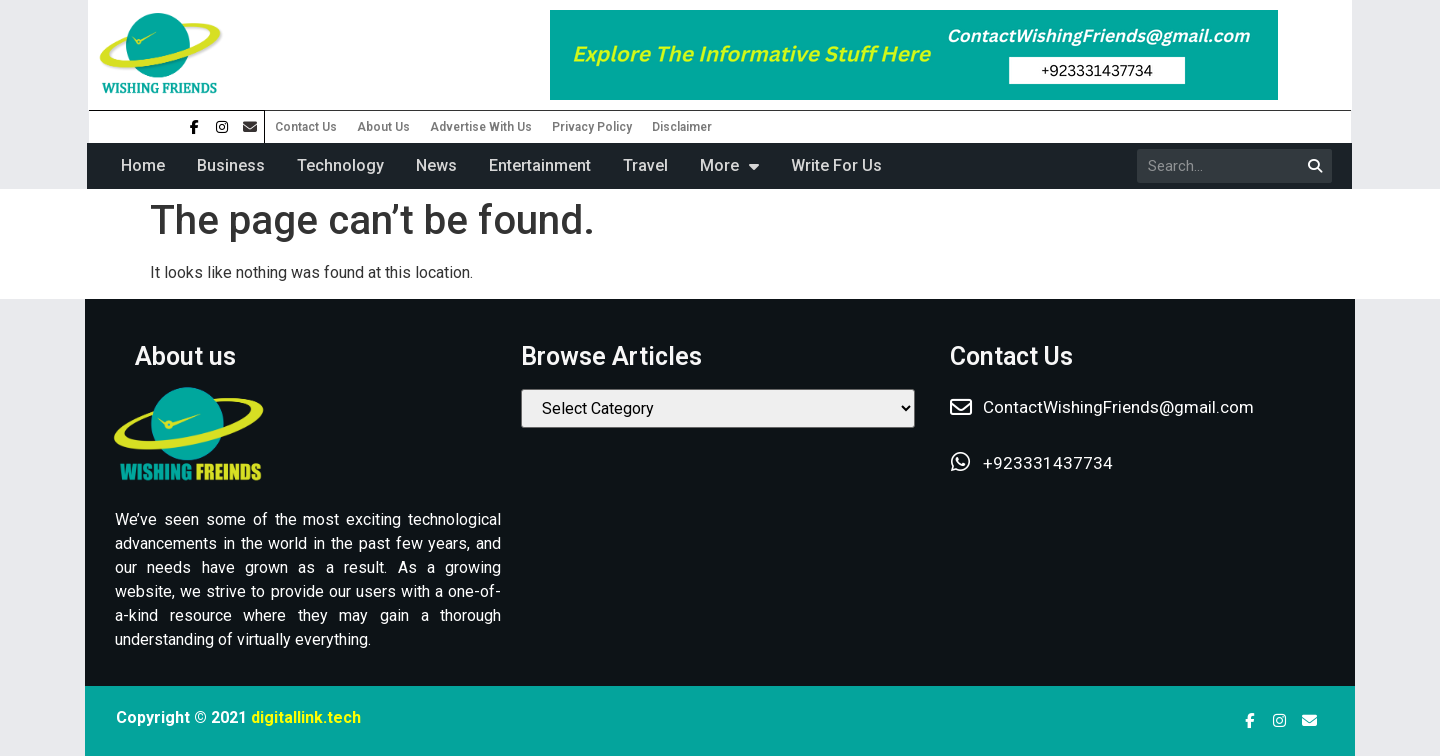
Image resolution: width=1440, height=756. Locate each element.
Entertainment (540, 165)
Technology (340, 165)
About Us (383, 127)
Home (143, 165)
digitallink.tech (306, 717)
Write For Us (836, 165)
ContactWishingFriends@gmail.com (1118, 407)
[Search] (1315, 166)
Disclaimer (682, 127)
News (436, 165)
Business (231, 165)
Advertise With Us (481, 127)
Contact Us (306, 127)
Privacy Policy (592, 127)
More (729, 166)
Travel (645, 165)
